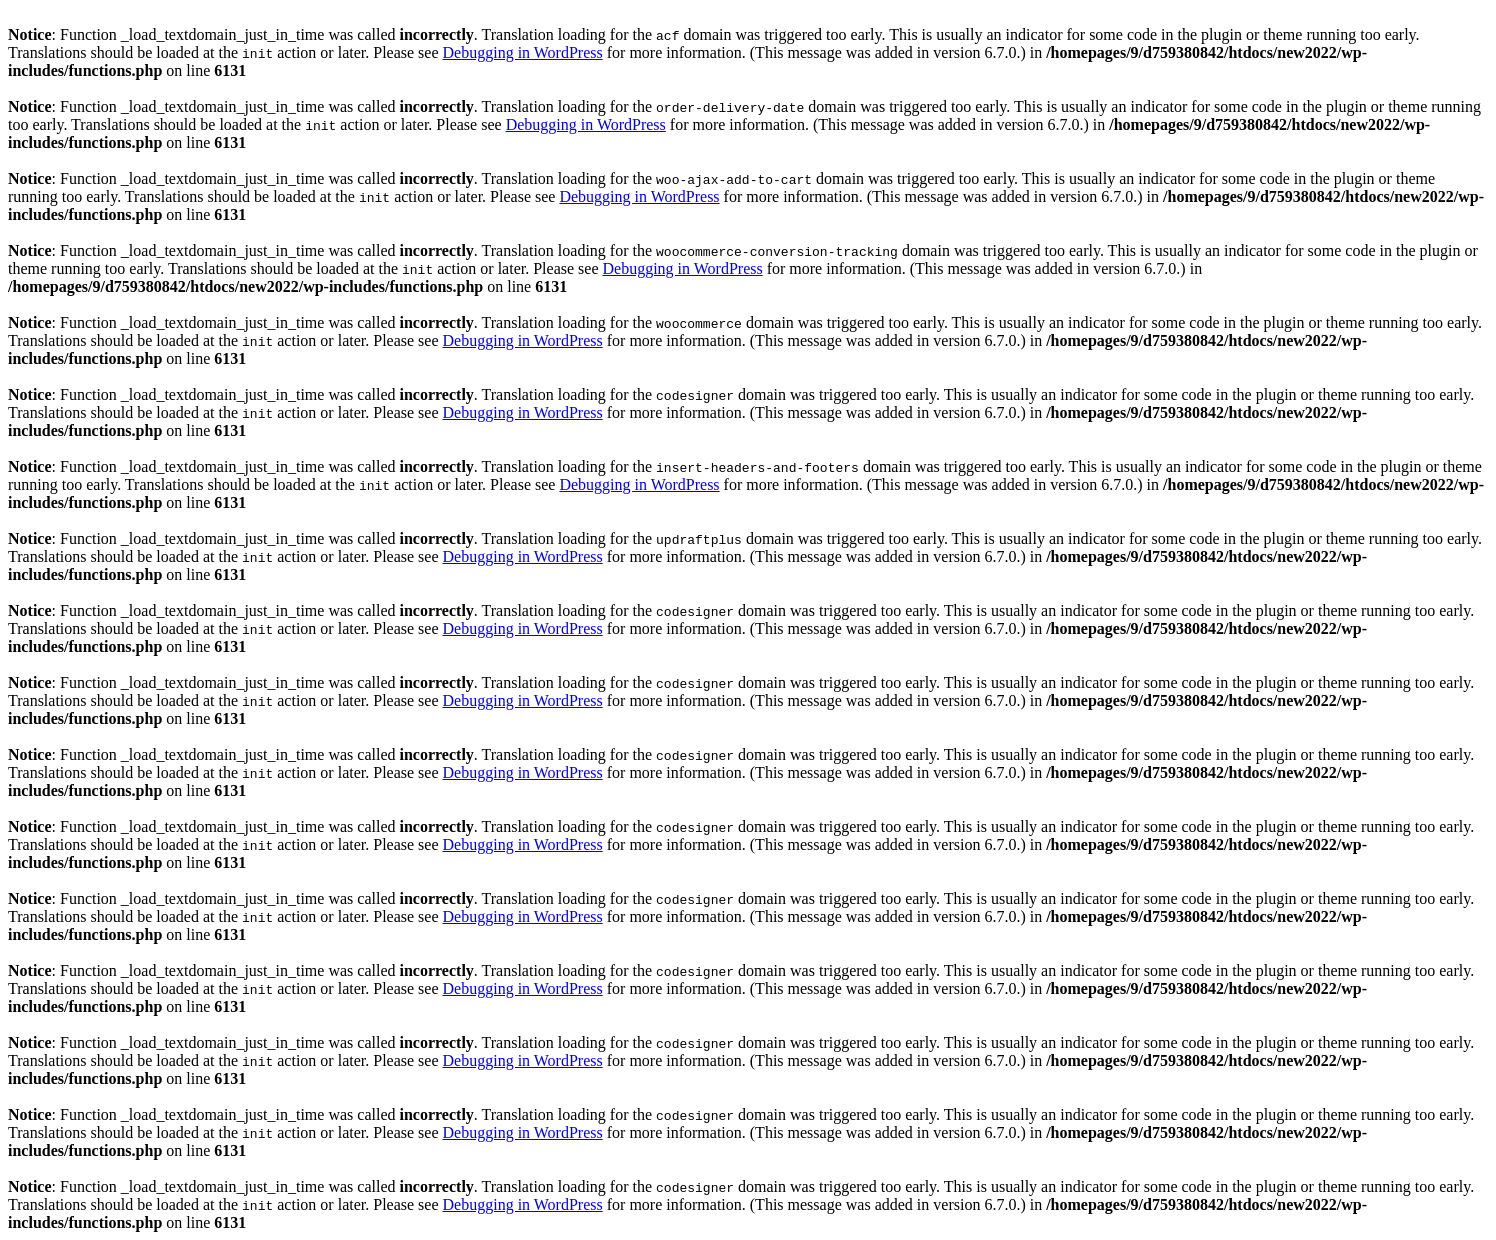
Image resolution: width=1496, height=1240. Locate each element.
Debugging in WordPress (523, 52)
